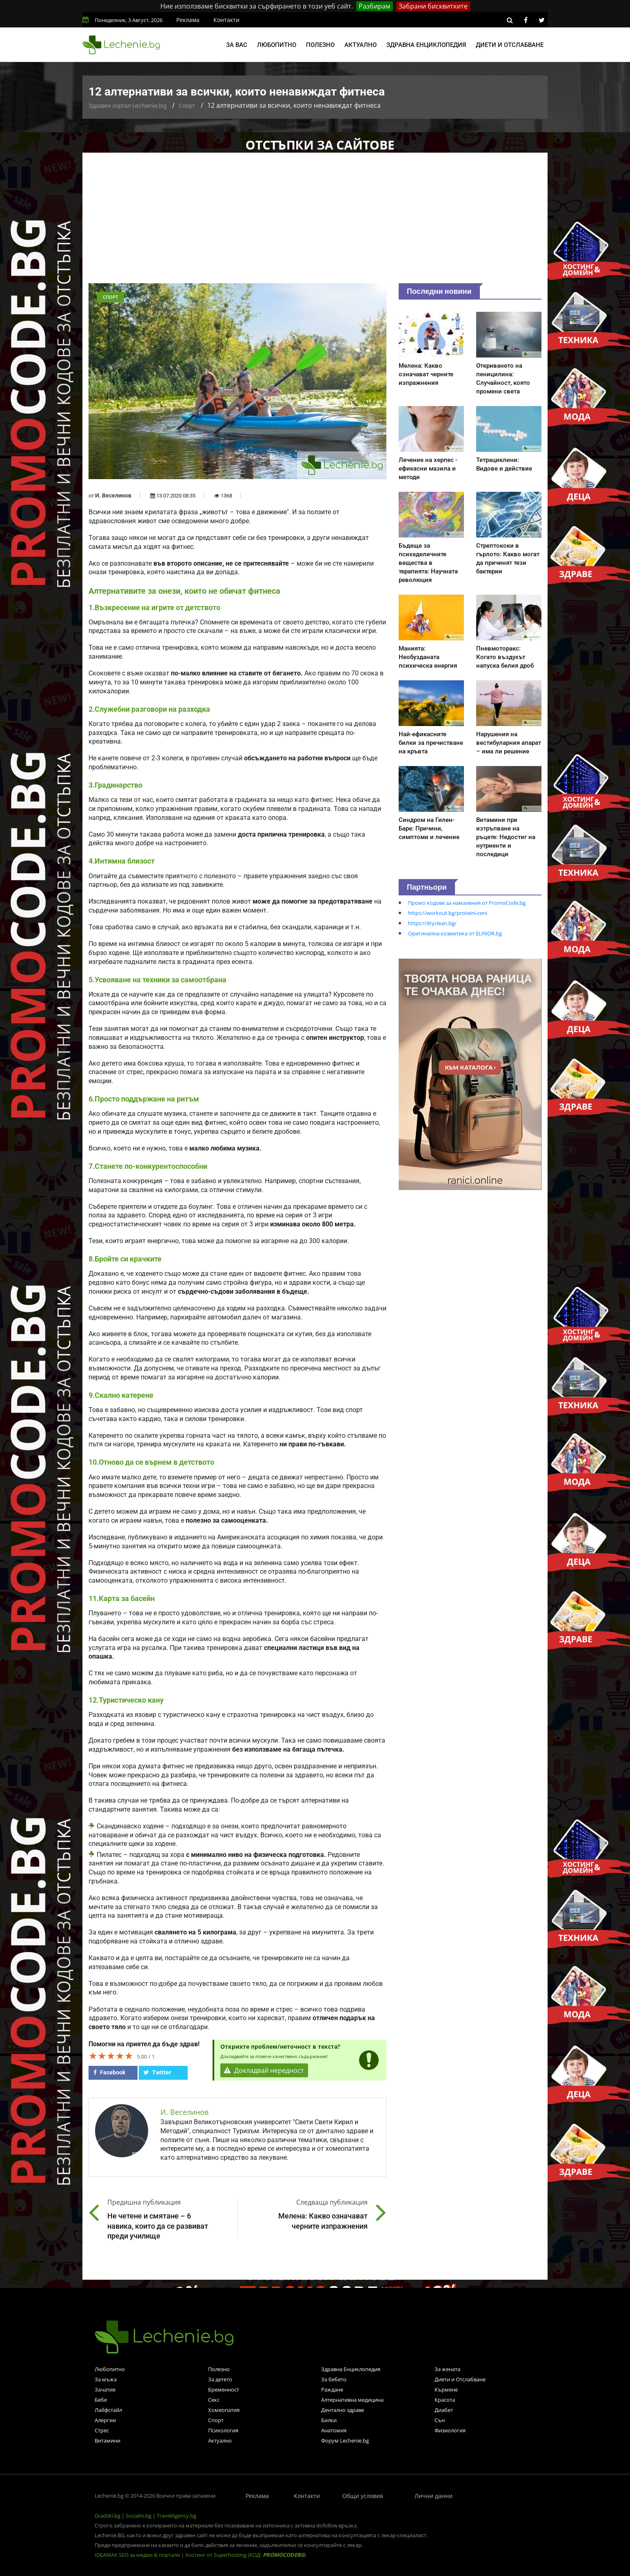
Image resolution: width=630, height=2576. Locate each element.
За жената (447, 2369)
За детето (220, 2379)
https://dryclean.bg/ (432, 923)
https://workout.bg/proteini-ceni (447, 913)
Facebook (109, 2072)
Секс (214, 2399)
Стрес (102, 2430)
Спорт (187, 106)
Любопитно (276, 45)
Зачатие (105, 2389)
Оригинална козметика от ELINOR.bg (455, 933)
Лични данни (434, 2496)
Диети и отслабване (509, 45)
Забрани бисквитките (433, 6)
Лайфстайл (108, 2410)
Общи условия (362, 2496)
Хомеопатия (224, 2410)
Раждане (332, 2389)
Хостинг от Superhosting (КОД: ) (245, 2554)
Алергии (105, 2420)
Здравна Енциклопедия (350, 2369)
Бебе (101, 2399)
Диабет (444, 2410)
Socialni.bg (138, 2515)
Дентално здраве (342, 2410)
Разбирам (374, 6)
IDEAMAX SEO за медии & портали (138, 2554)
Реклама (188, 20)
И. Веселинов (113, 495)
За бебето (333, 2379)
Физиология (450, 2430)
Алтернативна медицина (352, 2399)
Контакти (226, 20)
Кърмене (446, 2389)
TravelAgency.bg (176, 2515)
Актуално (360, 45)
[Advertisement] (315, 222)
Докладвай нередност (265, 2070)
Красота (445, 2399)
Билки (329, 2420)
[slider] (111, 2056)
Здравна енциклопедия (426, 45)
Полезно (320, 45)
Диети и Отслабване (460, 2379)
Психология (223, 2430)
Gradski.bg (107, 2515)
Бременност (223, 2389)
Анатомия (333, 2430)
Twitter (157, 2072)
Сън (440, 2420)
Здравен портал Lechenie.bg (127, 106)
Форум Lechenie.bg (345, 2440)
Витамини (107, 2440)
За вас (236, 45)
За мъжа (106, 2379)
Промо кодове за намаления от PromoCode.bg (467, 902)
